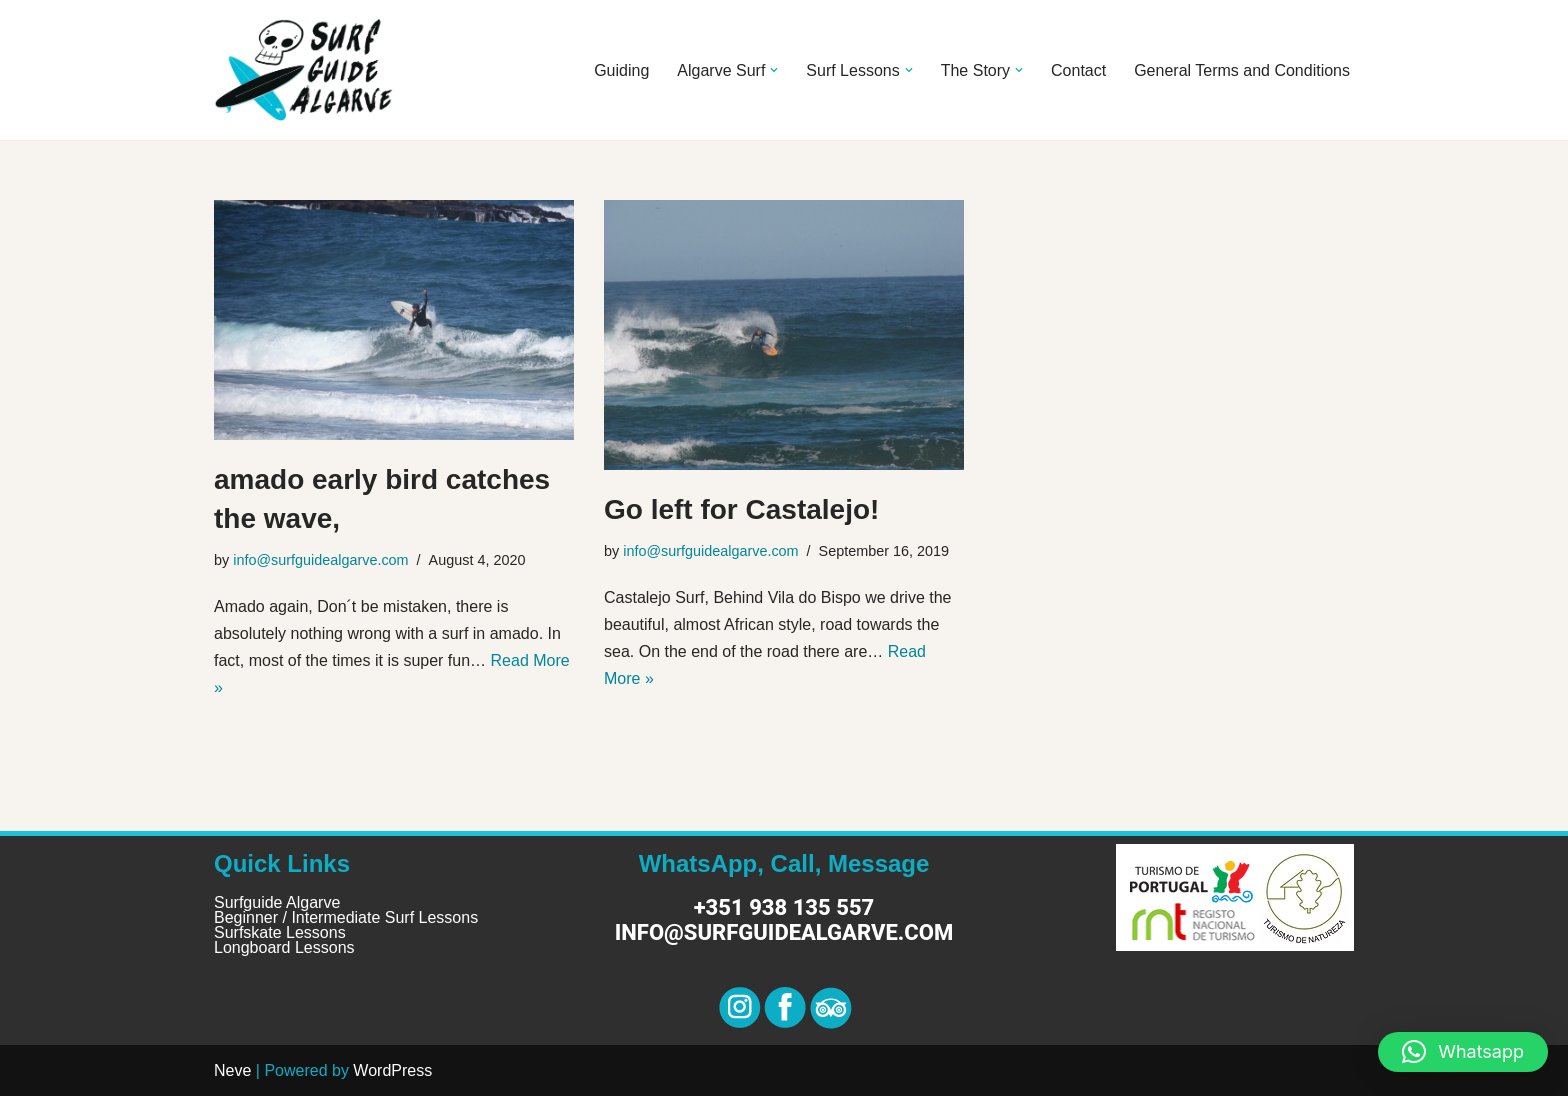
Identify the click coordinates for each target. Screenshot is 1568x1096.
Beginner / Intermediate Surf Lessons (346, 917)
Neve (232, 1070)
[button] (774, 70)
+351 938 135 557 (784, 907)
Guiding (621, 70)
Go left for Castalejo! (741, 509)
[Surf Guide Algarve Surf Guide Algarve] (304, 70)
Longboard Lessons (284, 947)
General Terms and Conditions (1242, 70)
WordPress (392, 1070)
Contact (1078, 70)
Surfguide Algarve (277, 902)
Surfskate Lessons (280, 932)
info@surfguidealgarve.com (320, 560)
